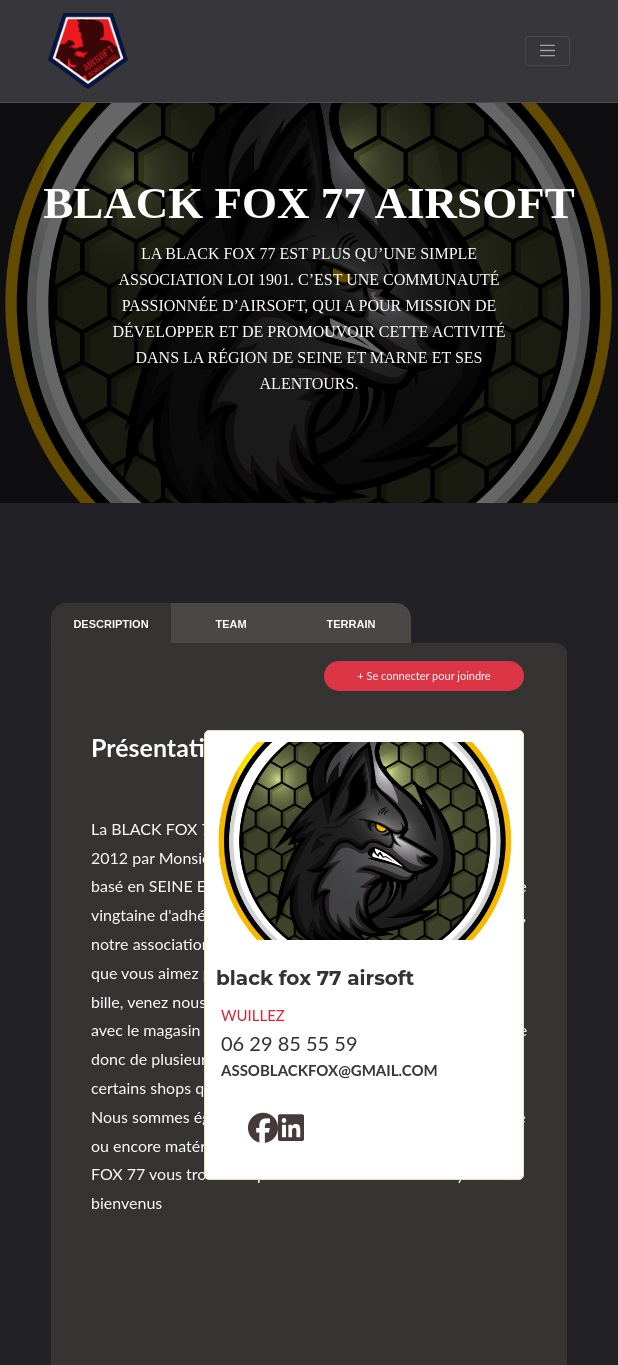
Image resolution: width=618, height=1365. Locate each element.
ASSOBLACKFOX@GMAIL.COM (329, 1070)
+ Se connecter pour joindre (423, 675)
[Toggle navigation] (548, 51)
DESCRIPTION (110, 624)
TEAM (230, 624)
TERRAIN (351, 624)
